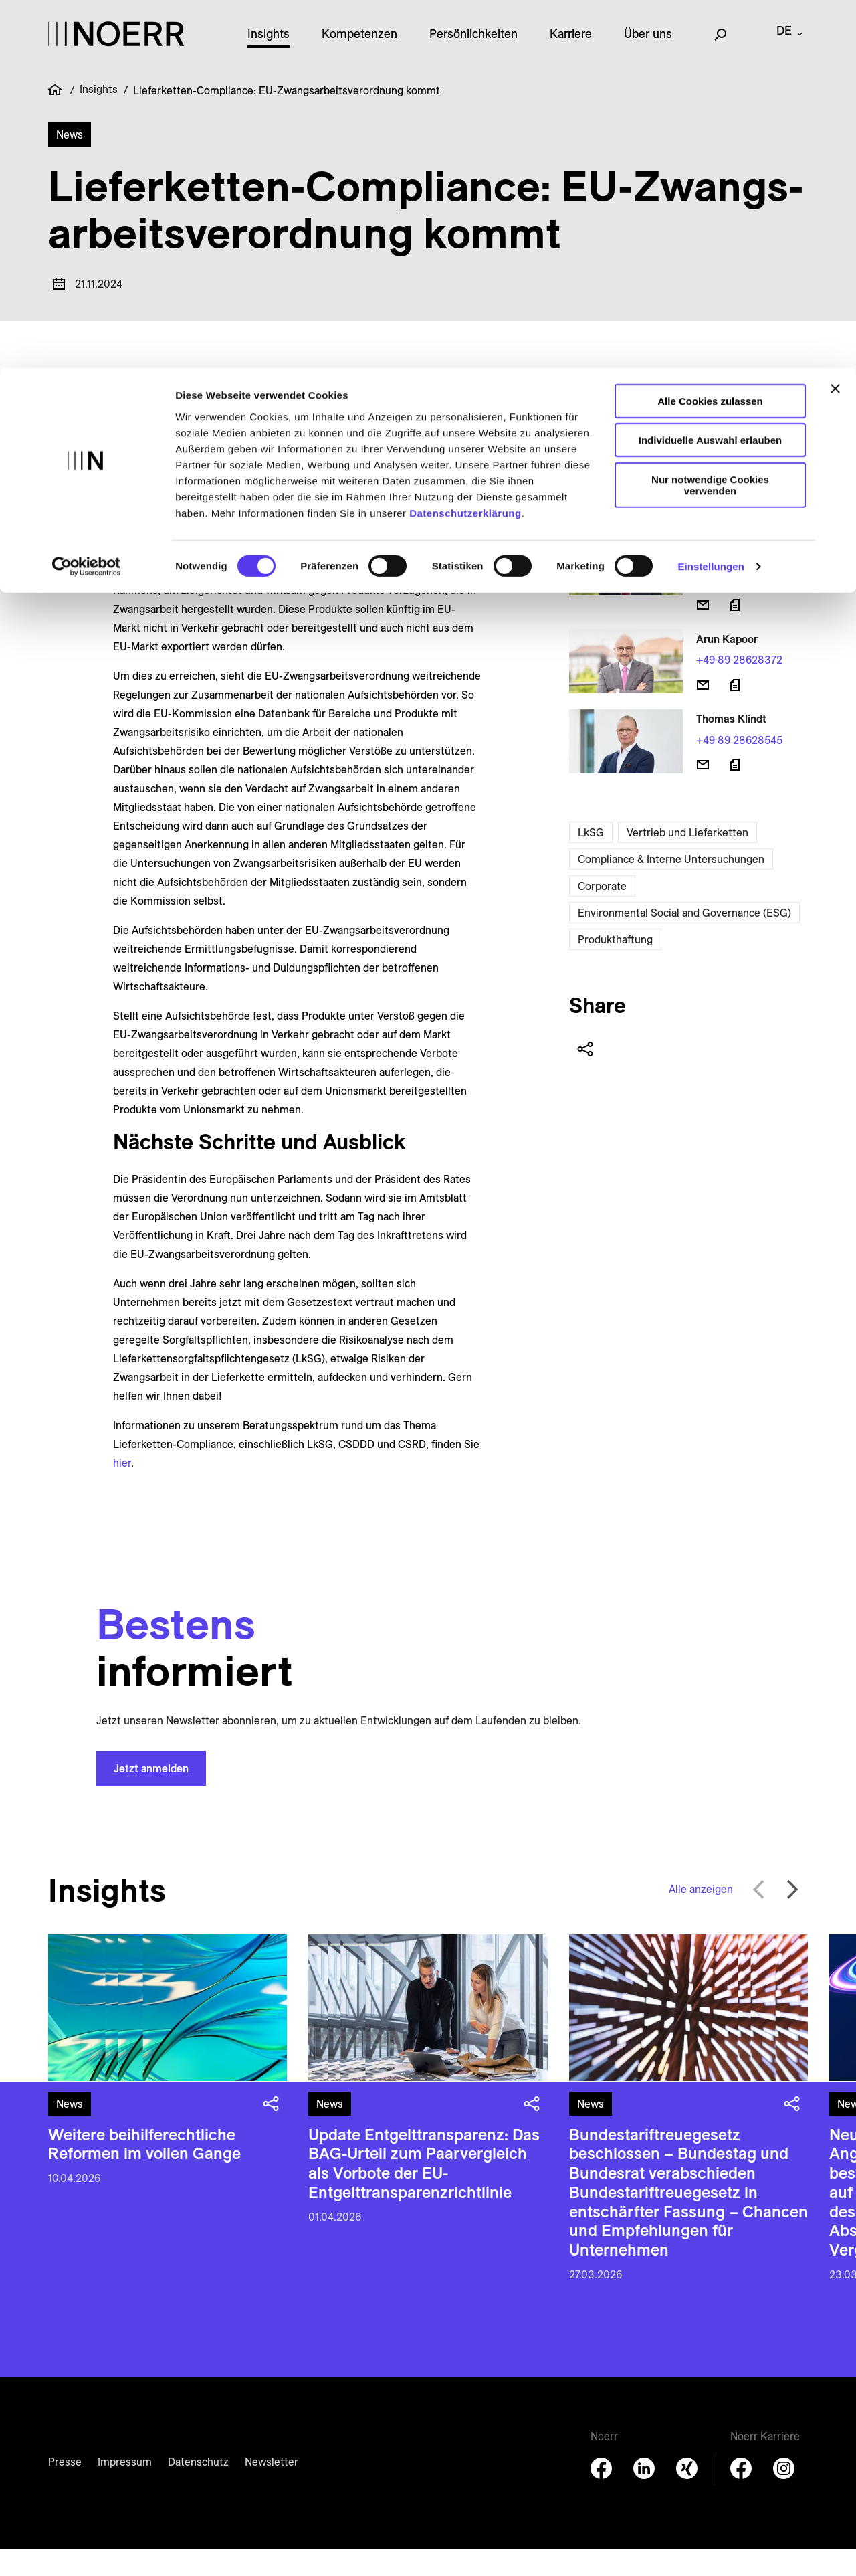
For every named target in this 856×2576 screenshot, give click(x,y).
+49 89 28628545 (739, 767)
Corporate (602, 913)
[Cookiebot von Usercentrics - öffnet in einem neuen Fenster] (86, 199)
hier (122, 1490)
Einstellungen (710, 199)
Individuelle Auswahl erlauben (710, 72)
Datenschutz (198, 2489)
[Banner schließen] (835, 20)
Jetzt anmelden (151, 1796)
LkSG (591, 859)
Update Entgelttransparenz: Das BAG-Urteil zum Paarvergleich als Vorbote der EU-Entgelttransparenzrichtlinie (424, 2190)
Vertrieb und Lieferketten (687, 859)
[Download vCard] (735, 534)
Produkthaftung (615, 967)
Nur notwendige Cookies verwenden (710, 117)
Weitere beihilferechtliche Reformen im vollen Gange (144, 2171)
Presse (65, 2489)
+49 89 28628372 (739, 687)
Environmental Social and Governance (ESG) (684, 940)
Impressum (125, 2489)
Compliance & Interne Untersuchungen (671, 886)
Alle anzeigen (701, 1916)
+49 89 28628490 (739, 607)
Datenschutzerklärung (465, 145)
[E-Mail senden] (702, 534)
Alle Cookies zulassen (710, 33)
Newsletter (271, 2489)
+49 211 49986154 (738, 510)
